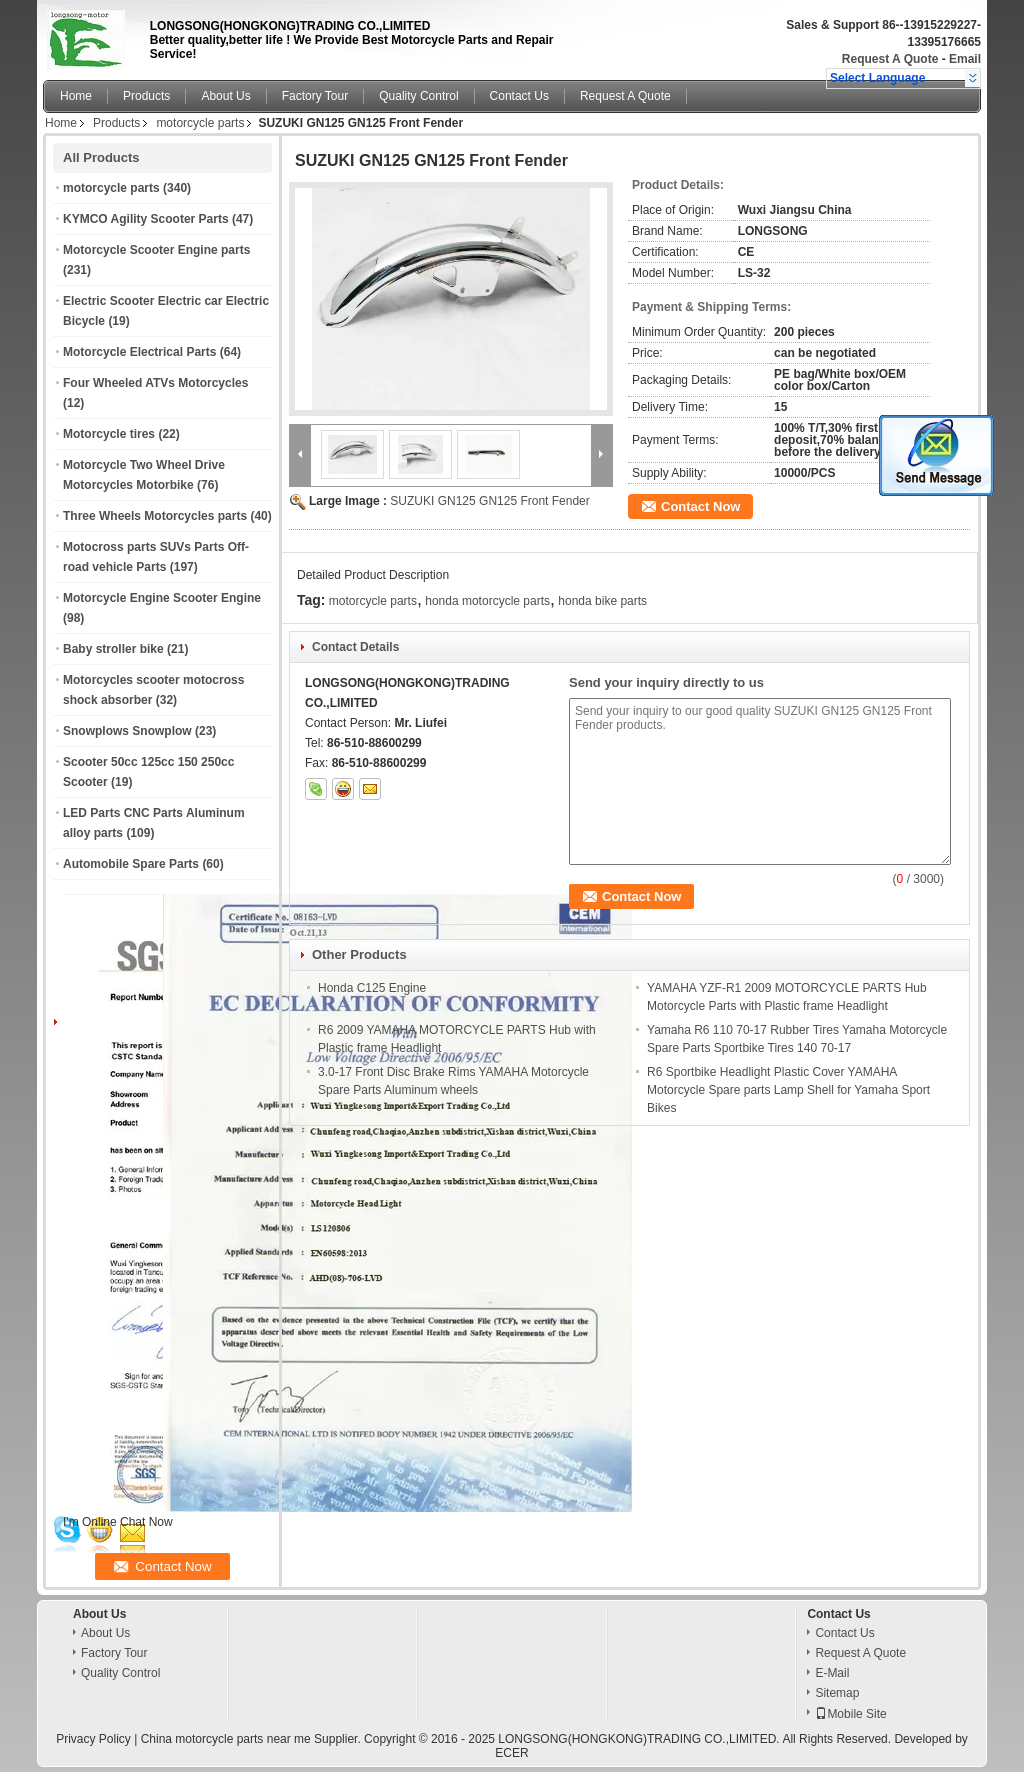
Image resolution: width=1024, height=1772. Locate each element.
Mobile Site (850, 1714)
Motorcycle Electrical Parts (139, 352)
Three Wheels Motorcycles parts (155, 516)
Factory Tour (315, 96)
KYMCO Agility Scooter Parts (146, 219)
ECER (511, 1753)
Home (76, 96)
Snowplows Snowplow (127, 731)
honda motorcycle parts (487, 601)
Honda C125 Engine (372, 988)
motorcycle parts (200, 123)
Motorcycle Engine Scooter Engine (162, 598)
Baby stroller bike (113, 649)
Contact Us (519, 96)
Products (146, 96)
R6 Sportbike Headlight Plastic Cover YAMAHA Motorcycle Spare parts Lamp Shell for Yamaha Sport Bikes (788, 1090)
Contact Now (700, 506)
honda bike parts (602, 601)
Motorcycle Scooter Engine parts (156, 250)
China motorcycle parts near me (226, 1739)
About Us (225, 96)
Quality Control (418, 96)
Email (965, 59)
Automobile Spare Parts (131, 864)
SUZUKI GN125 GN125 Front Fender (489, 501)
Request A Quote (890, 59)
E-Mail (832, 1673)
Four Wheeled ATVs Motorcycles (155, 383)
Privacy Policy (93, 1739)
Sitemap (837, 1693)
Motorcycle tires (109, 434)
